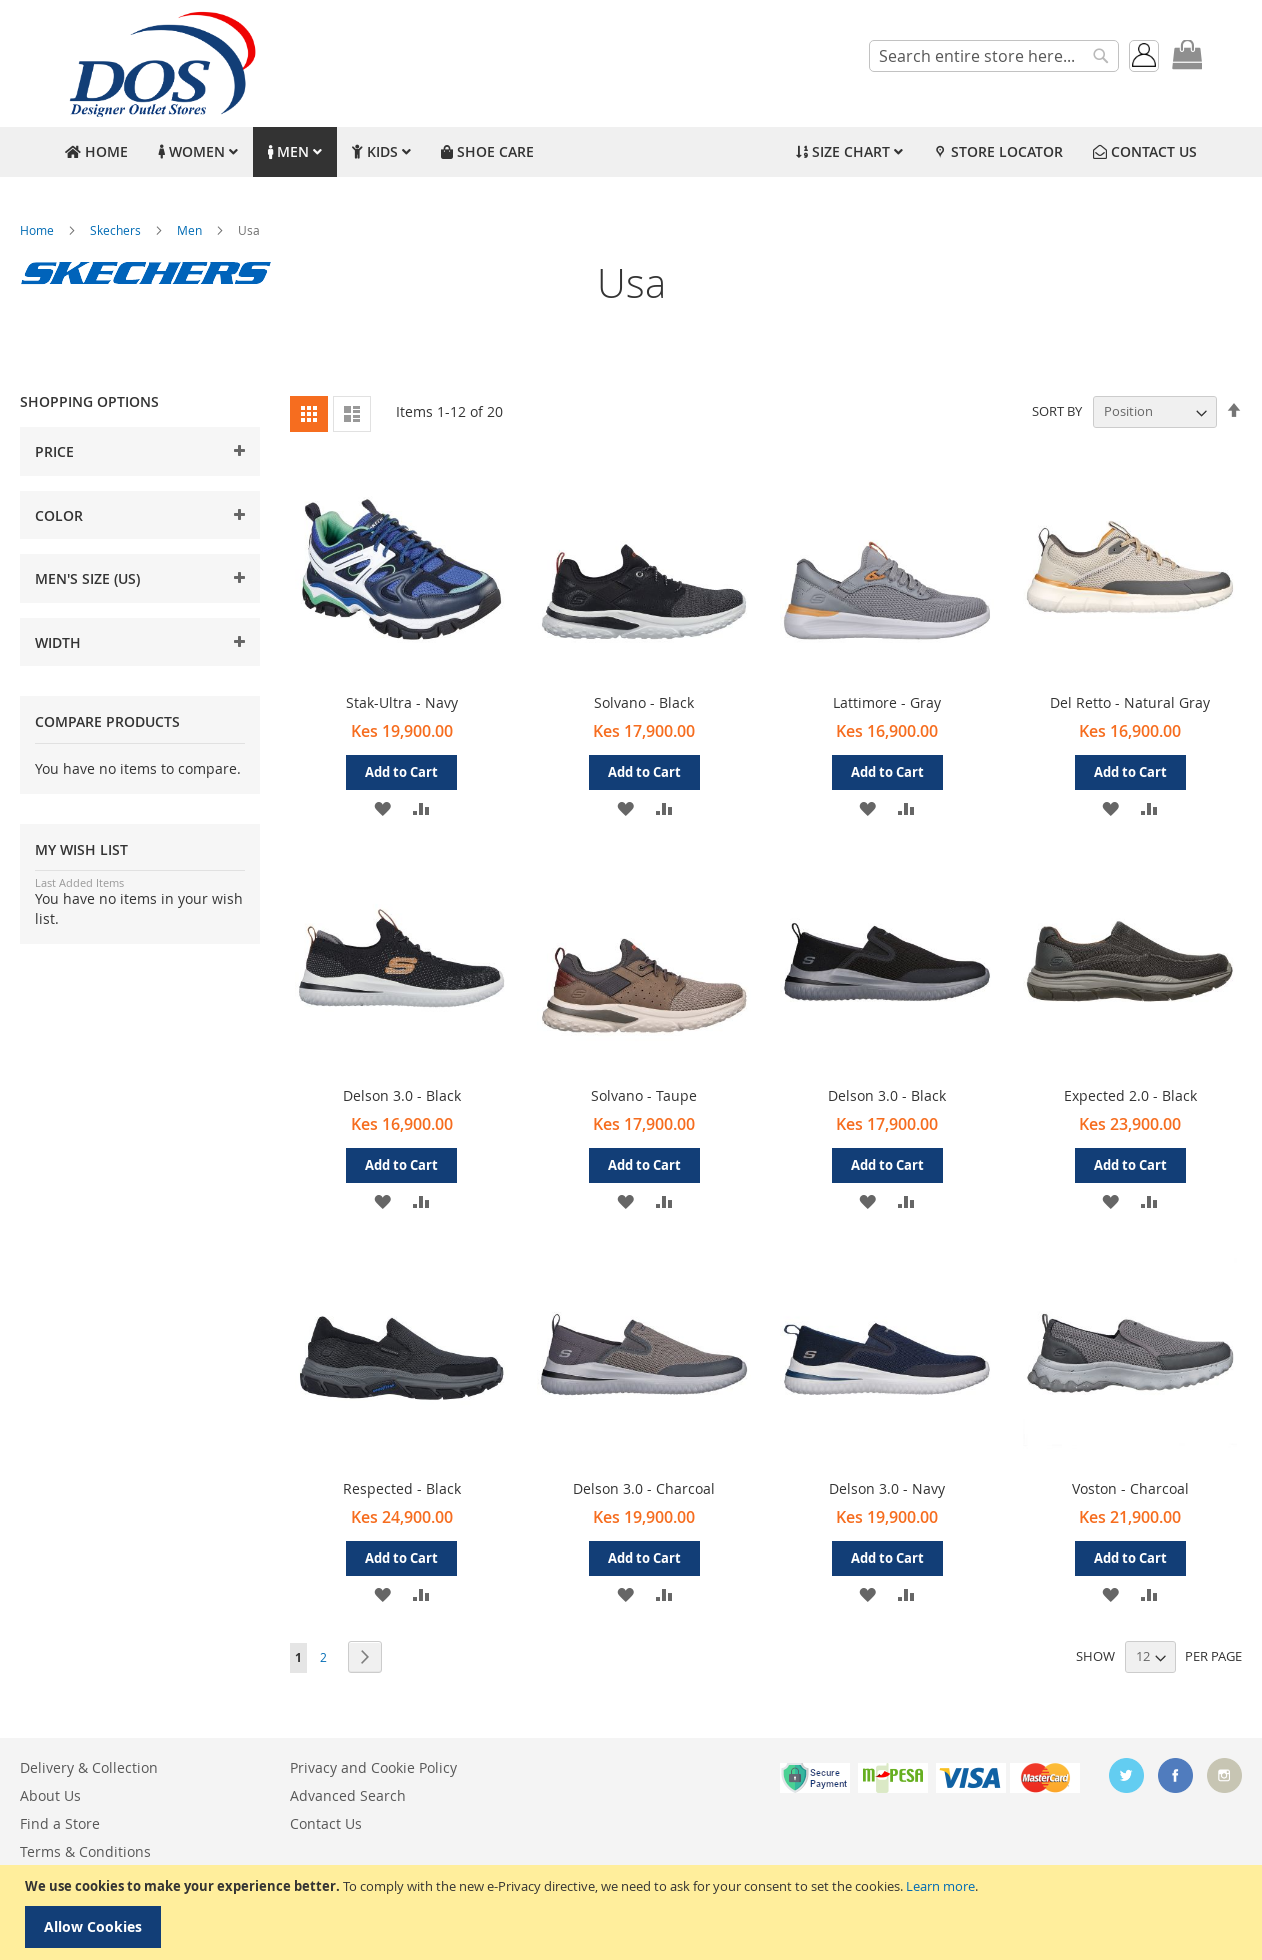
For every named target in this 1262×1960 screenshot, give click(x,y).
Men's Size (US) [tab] (87, 578)
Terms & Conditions (85, 1851)
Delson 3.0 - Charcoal (644, 1488)
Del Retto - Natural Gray (1130, 702)
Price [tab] (54, 451)
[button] (382, 807)
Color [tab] (59, 515)
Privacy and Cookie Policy (373, 1767)
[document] (633, 1912)
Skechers (117, 230)
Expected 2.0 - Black (1130, 1095)
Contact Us (326, 1823)
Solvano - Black (644, 702)
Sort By (1057, 411)
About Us (50, 1795)
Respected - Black (402, 1488)
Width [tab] (58, 642)
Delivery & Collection (89, 1767)
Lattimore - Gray (887, 702)
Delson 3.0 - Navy (887, 1488)
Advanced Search (348, 1795)
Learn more (940, 1886)
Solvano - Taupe (644, 1095)
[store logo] (160, 63)
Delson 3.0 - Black (402, 1095)
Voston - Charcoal (1130, 1488)
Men (191, 230)
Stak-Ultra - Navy (402, 702)
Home (38, 230)
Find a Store (60, 1823)
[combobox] (994, 56)
